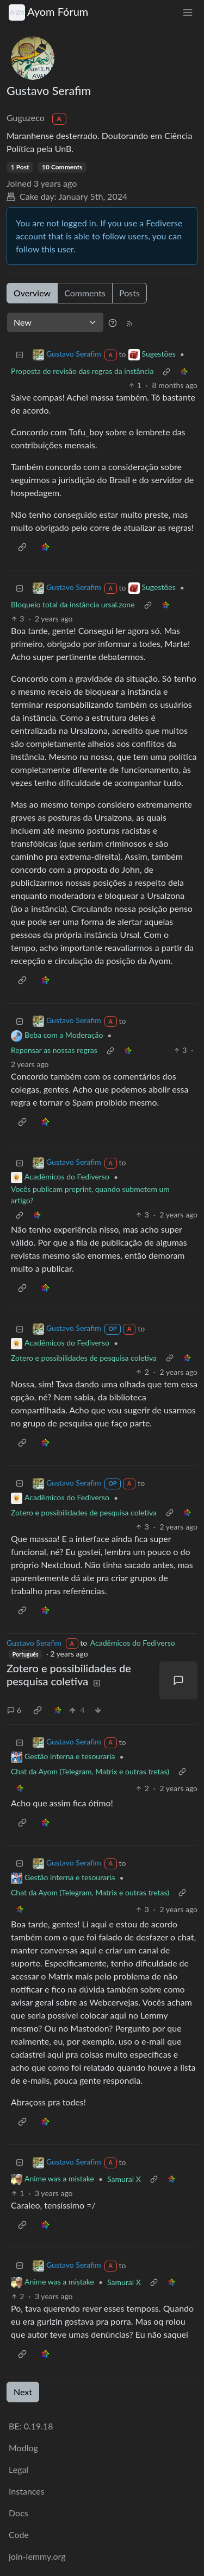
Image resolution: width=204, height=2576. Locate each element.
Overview (32, 293)
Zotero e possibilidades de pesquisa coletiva (84, 1357)
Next (23, 2392)
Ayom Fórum (48, 12)
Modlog (23, 2447)
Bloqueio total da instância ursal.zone (73, 604)
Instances (27, 2491)
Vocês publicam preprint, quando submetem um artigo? (90, 1194)
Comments (85, 293)
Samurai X (124, 2179)
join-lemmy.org (37, 2556)
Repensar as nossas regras (54, 1050)
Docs (18, 2513)
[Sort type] (55, 322)
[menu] (187, 11)
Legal (18, 2469)
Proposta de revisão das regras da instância (82, 371)
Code (19, 2534)
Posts (129, 293)
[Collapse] (19, 354)
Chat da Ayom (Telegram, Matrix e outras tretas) (90, 1771)
